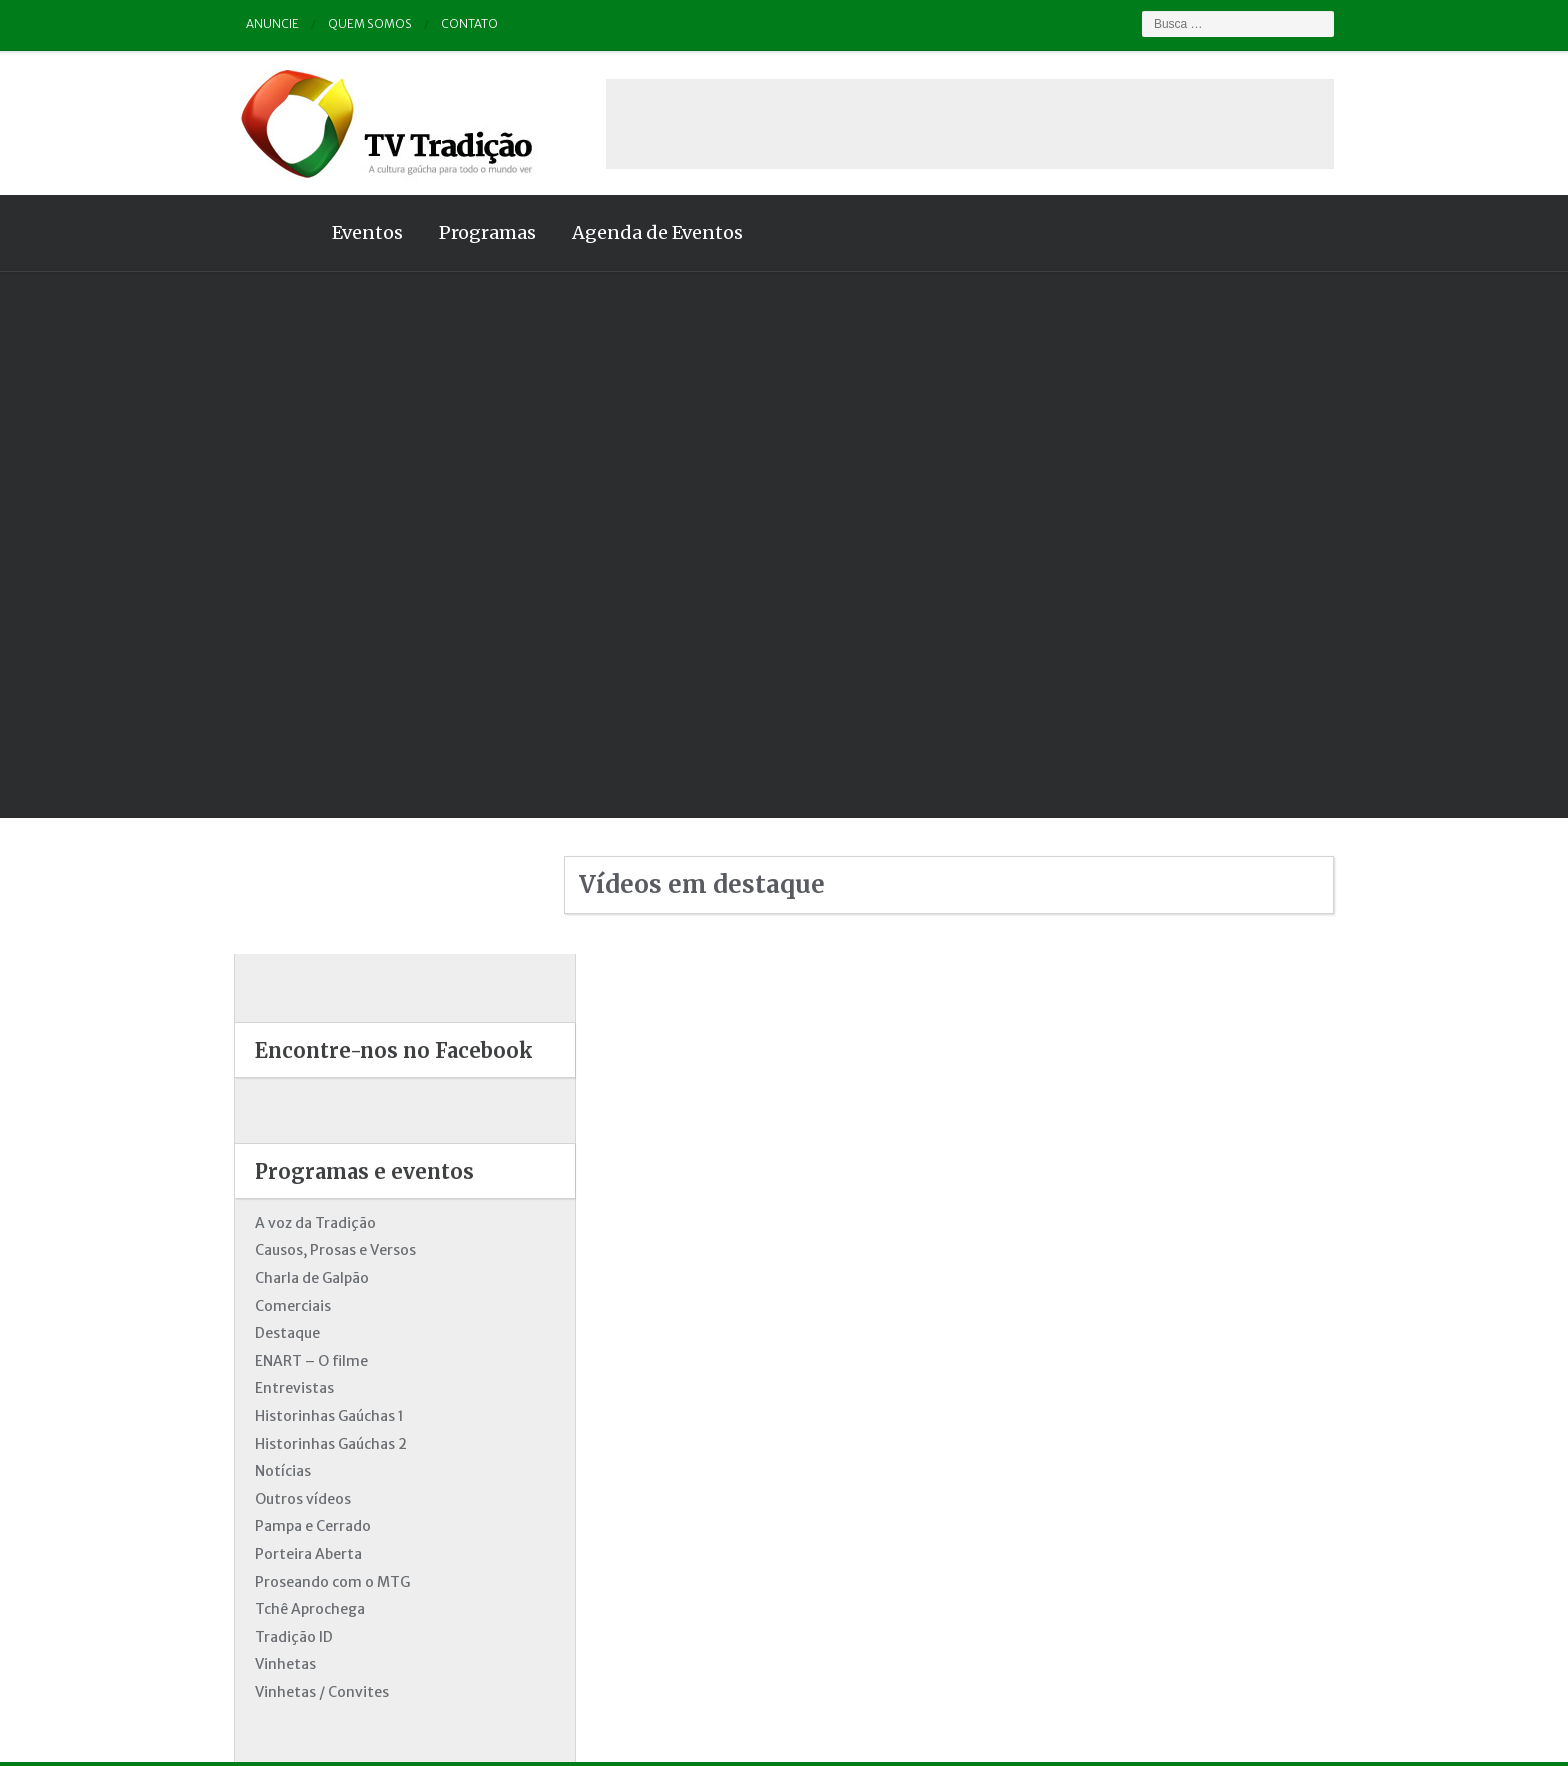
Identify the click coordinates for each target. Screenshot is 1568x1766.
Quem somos (350, 24)
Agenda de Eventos (637, 232)
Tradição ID (274, 1501)
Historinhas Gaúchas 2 (311, 1308)
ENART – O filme (291, 1225)
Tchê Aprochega (290, 1473)
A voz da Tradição (295, 1087)
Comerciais (273, 1170)
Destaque (267, 1197)
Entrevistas (274, 1252)
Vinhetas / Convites (302, 1556)
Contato (449, 24)
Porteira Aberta (288, 1418)
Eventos (347, 232)
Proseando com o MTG (312, 1446)
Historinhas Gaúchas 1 (309, 1280)
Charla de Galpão (292, 1142)
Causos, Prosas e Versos (315, 1114)
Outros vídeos (283, 1363)
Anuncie (252, 24)
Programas (467, 232)
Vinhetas (265, 1528)
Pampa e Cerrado (293, 1390)
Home (254, 233)
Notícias (263, 1335)
